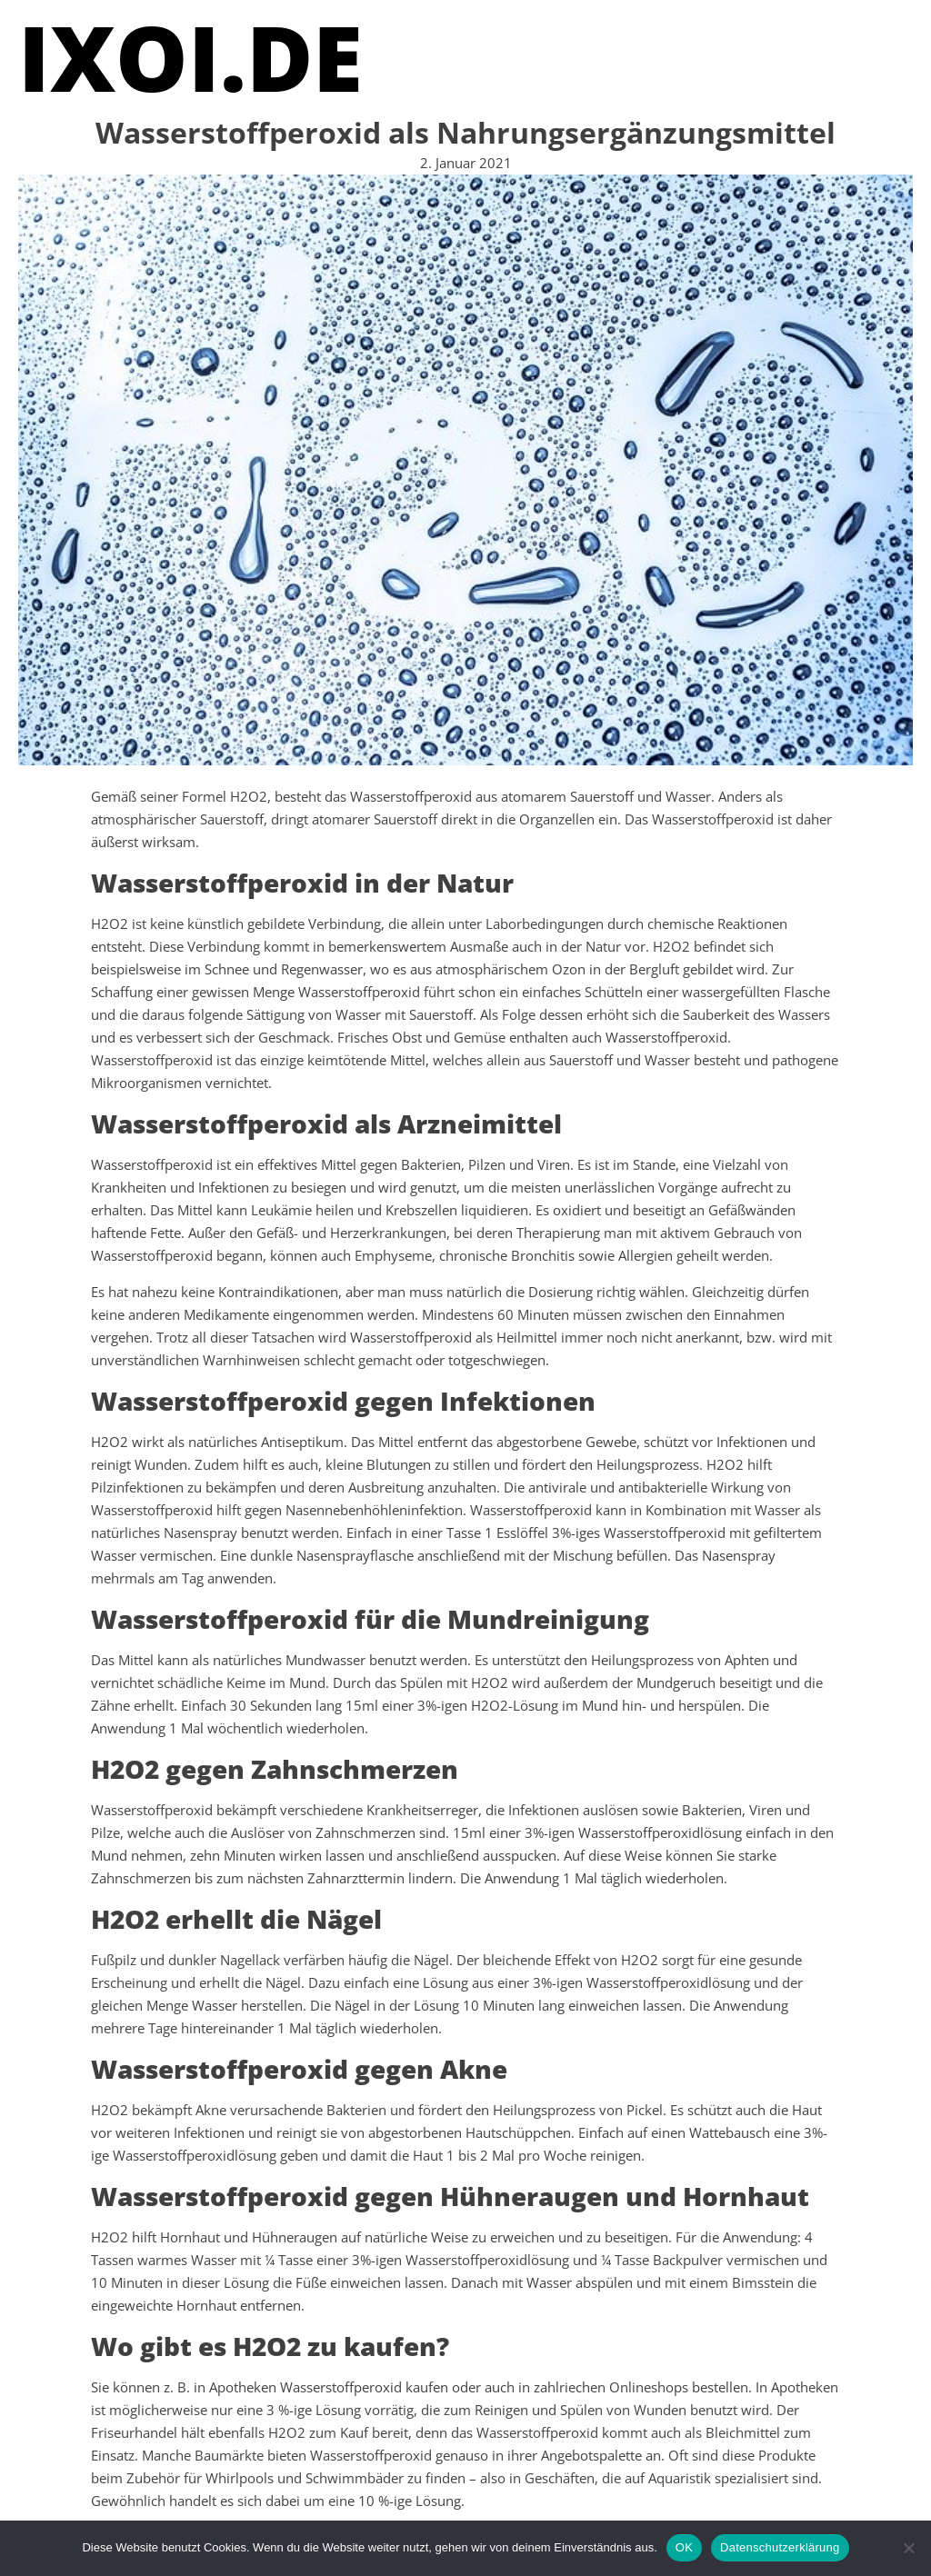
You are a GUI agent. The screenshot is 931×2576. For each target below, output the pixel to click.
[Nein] (908, 2548)
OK (684, 2547)
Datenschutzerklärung (779, 2547)
